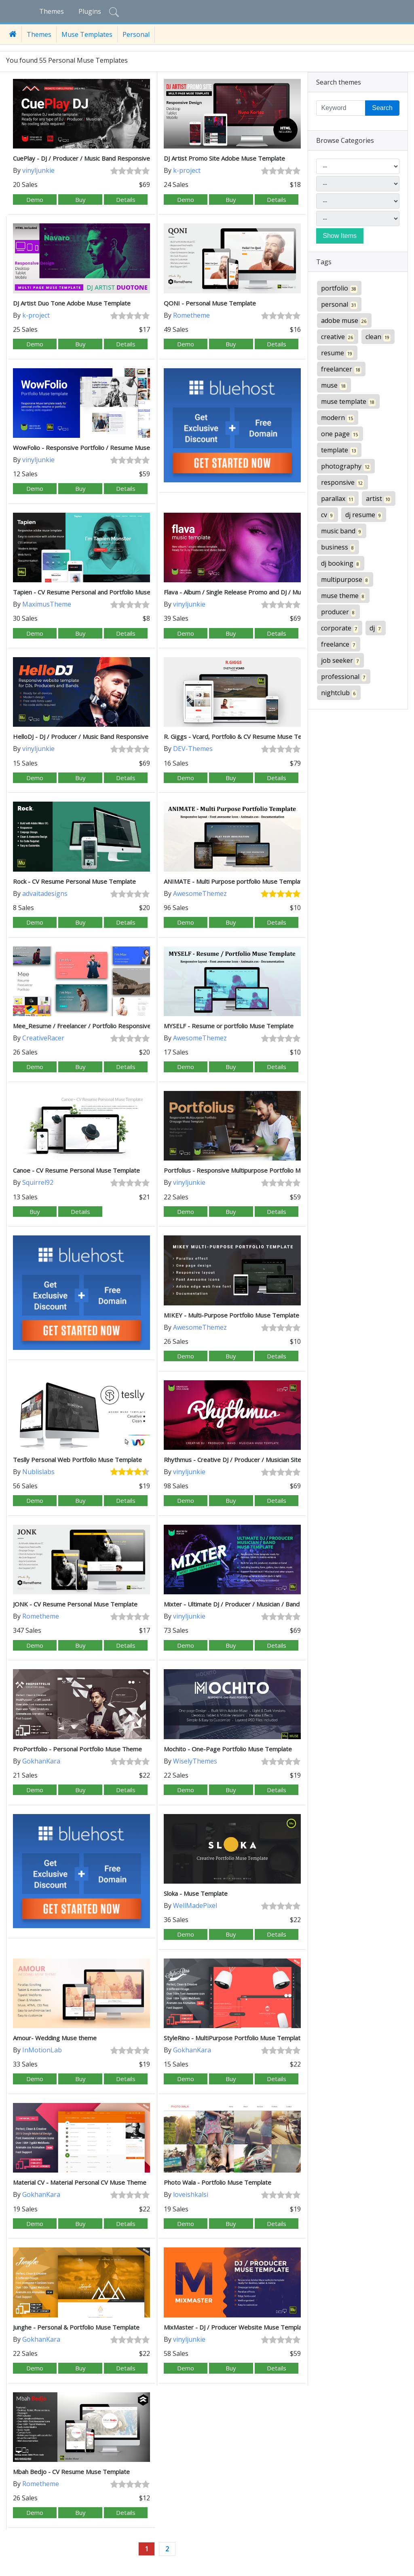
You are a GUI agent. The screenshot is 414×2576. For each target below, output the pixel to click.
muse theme (343, 596)
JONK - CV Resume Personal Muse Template (75, 1604)
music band (341, 531)
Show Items (340, 235)
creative (337, 337)
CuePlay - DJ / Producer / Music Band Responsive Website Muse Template (117, 158)
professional (343, 676)
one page (340, 434)
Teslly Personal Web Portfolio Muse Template (77, 1460)
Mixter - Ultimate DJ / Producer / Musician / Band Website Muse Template (267, 1604)
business (338, 547)
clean (378, 337)
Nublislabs (38, 1471)
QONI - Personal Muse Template (210, 303)
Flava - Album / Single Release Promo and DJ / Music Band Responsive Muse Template (284, 592)
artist (378, 498)
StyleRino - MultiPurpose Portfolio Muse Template (234, 2038)
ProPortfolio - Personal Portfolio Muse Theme (77, 1749)
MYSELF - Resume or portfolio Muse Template (229, 1026)
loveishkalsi (190, 2194)
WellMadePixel (195, 1905)
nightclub (339, 693)
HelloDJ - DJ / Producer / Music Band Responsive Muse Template (103, 736)
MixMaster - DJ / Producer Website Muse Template (236, 2327)
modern (337, 417)
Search (382, 107)
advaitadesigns (45, 893)
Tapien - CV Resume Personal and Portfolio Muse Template (96, 592)
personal (339, 304)
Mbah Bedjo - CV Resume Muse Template (71, 2472)
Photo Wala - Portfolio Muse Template (217, 2182)
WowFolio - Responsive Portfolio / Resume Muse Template (96, 447)
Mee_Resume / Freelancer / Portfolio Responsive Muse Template (104, 1026)
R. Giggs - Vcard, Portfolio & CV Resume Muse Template (242, 736)
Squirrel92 (37, 1182)
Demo (34, 199)
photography (346, 466)
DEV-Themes (193, 748)
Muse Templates (86, 34)
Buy (80, 199)
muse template (348, 401)
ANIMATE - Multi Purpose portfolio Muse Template (235, 881)
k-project (187, 170)
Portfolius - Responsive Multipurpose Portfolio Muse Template (251, 1170)
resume (337, 353)
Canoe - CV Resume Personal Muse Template (76, 1170)
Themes (51, 11)
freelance (338, 644)
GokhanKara (41, 1761)
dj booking (340, 563)
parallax (338, 498)
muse (334, 385)
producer (338, 612)
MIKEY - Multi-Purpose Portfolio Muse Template (231, 1315)
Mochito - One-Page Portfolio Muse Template (228, 1749)
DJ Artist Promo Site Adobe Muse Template (224, 158)
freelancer (341, 369)
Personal (136, 34)
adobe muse (344, 320)
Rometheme (191, 315)
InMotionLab (42, 2050)
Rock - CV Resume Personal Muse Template (74, 881)
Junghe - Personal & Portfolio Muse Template (76, 2327)
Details (125, 199)
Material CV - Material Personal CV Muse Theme (79, 2182)
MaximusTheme (46, 604)
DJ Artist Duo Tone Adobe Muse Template (72, 303)
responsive (342, 482)
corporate (339, 628)
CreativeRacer (43, 1037)
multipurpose (345, 579)
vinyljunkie (38, 170)
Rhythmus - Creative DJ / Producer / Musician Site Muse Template (255, 1460)
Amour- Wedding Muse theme (55, 2038)
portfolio (339, 288)
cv (327, 515)
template (339, 450)
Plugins (89, 11)
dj (376, 628)
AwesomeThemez (200, 893)
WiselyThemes (195, 1761)
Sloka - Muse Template (196, 1893)
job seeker (340, 660)
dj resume (363, 515)
